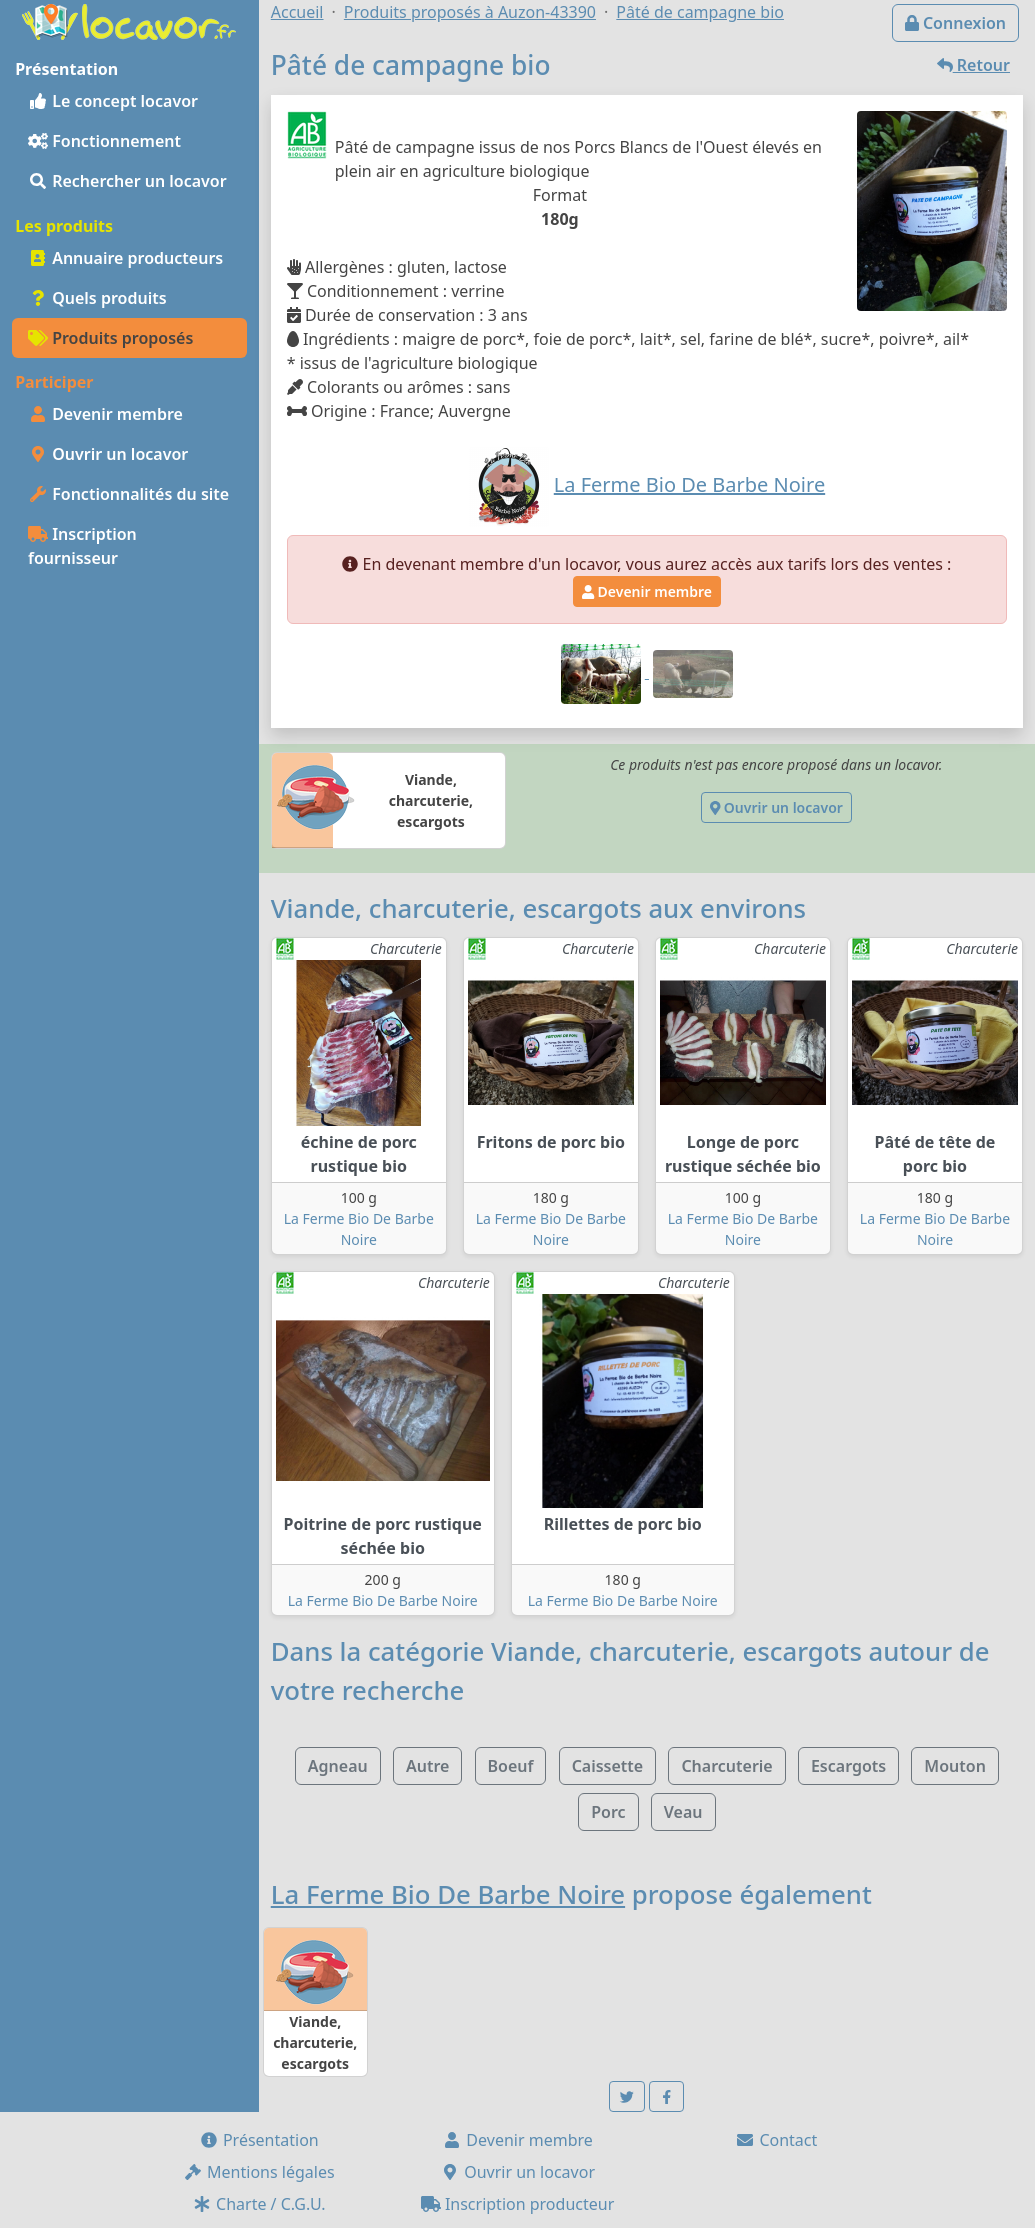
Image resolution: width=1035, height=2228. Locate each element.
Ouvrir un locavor (108, 454)
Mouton (955, 1766)
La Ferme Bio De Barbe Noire (383, 1600)
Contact (776, 2140)
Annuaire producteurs (125, 258)
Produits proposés (110, 338)
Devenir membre (105, 414)
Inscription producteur (518, 2204)
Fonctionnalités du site (128, 494)
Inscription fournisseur (82, 546)
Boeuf (511, 1766)
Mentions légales (259, 2172)
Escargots (848, 1766)
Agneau (338, 1766)
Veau (683, 1812)
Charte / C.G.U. (259, 2204)
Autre (427, 1766)
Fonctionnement (104, 141)
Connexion (955, 23)
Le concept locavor (113, 101)
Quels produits (97, 298)
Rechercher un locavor (127, 181)
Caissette (608, 1766)
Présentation (259, 2140)
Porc (608, 1812)
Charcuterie (726, 1766)
